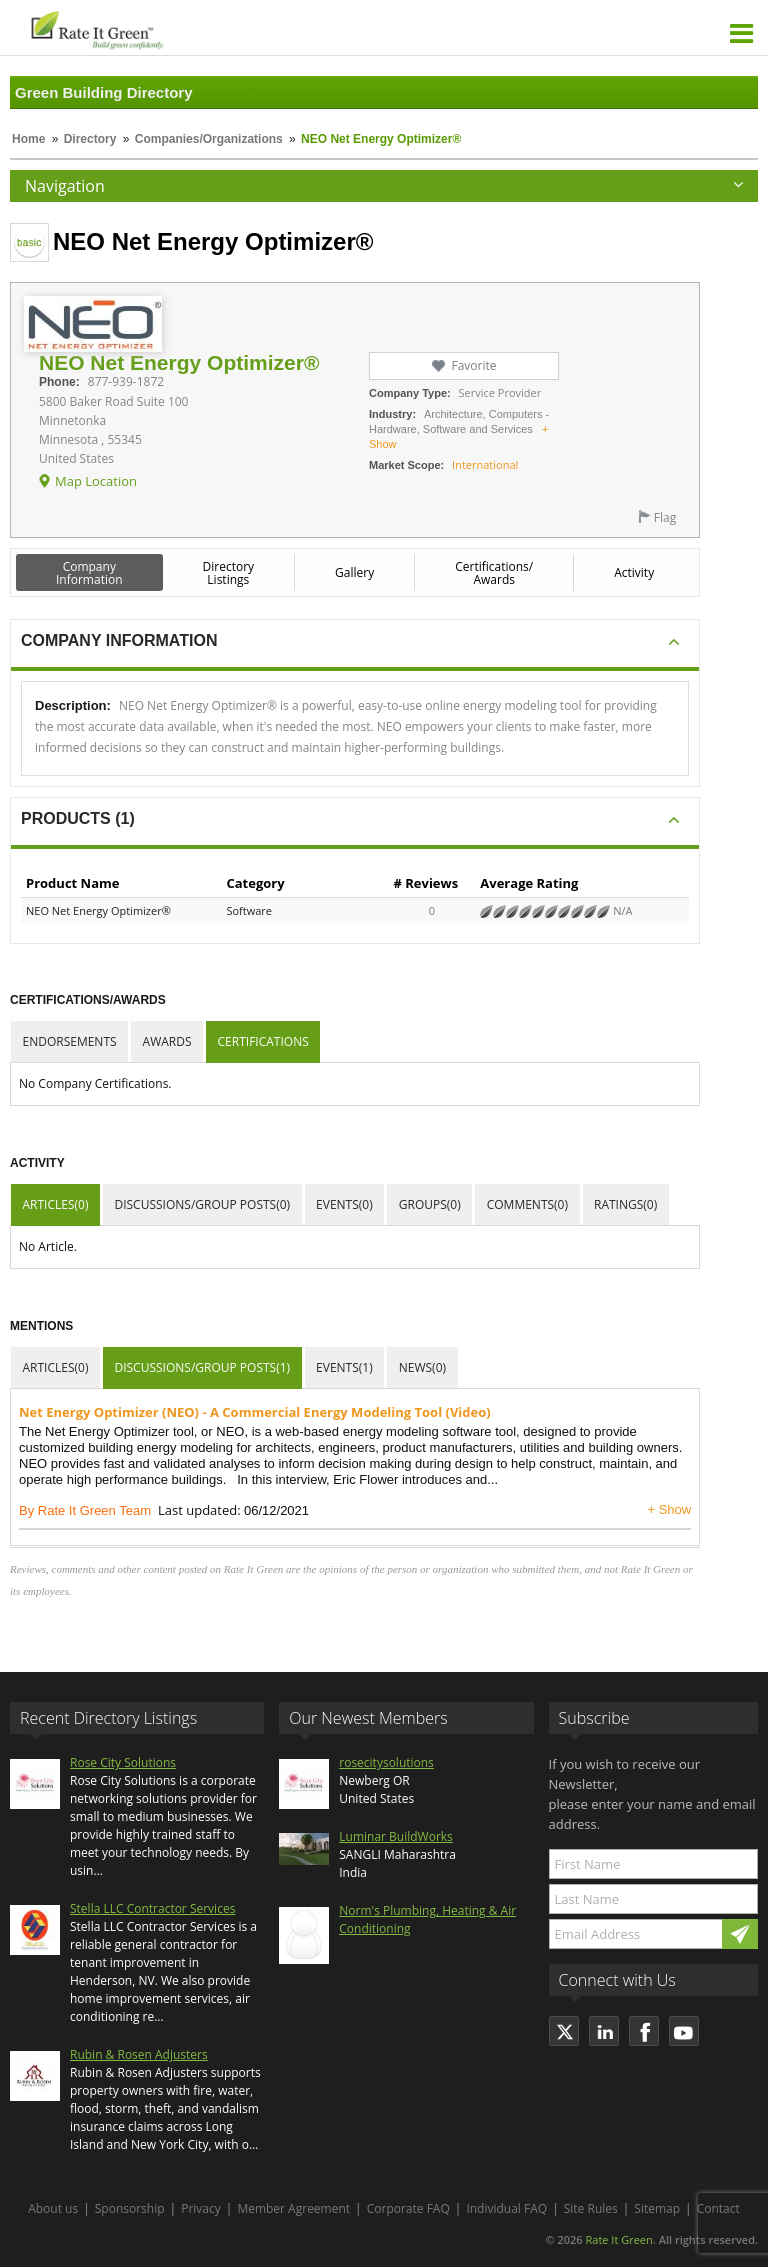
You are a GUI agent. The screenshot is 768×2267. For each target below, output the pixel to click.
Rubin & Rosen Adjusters (139, 2054)
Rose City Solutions (123, 1762)
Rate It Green (618, 2239)
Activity (634, 572)
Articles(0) (56, 1204)
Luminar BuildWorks (396, 1836)
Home (28, 139)
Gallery (354, 572)
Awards (167, 1041)
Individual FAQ (506, 2208)
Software (249, 910)
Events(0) (344, 1204)
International (485, 464)
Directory (90, 139)
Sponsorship (130, 2208)
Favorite (473, 365)
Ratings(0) (625, 1204)
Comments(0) (527, 1204)
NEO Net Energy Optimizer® (98, 910)
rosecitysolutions (386, 1762)
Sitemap (657, 2208)
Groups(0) (430, 1204)
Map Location (96, 481)
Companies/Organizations (209, 139)
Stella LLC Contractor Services (152, 1908)
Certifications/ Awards (494, 573)
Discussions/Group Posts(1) (202, 1367)
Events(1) (344, 1367)
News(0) (422, 1367)
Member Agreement (293, 2208)
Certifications (263, 1041)
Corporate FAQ (408, 2208)
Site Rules (591, 2208)
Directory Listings (229, 573)
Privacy (201, 2208)
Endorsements (70, 1041)
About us (53, 2208)
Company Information (89, 573)
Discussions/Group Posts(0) (202, 1204)
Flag (665, 517)
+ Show (669, 1509)
